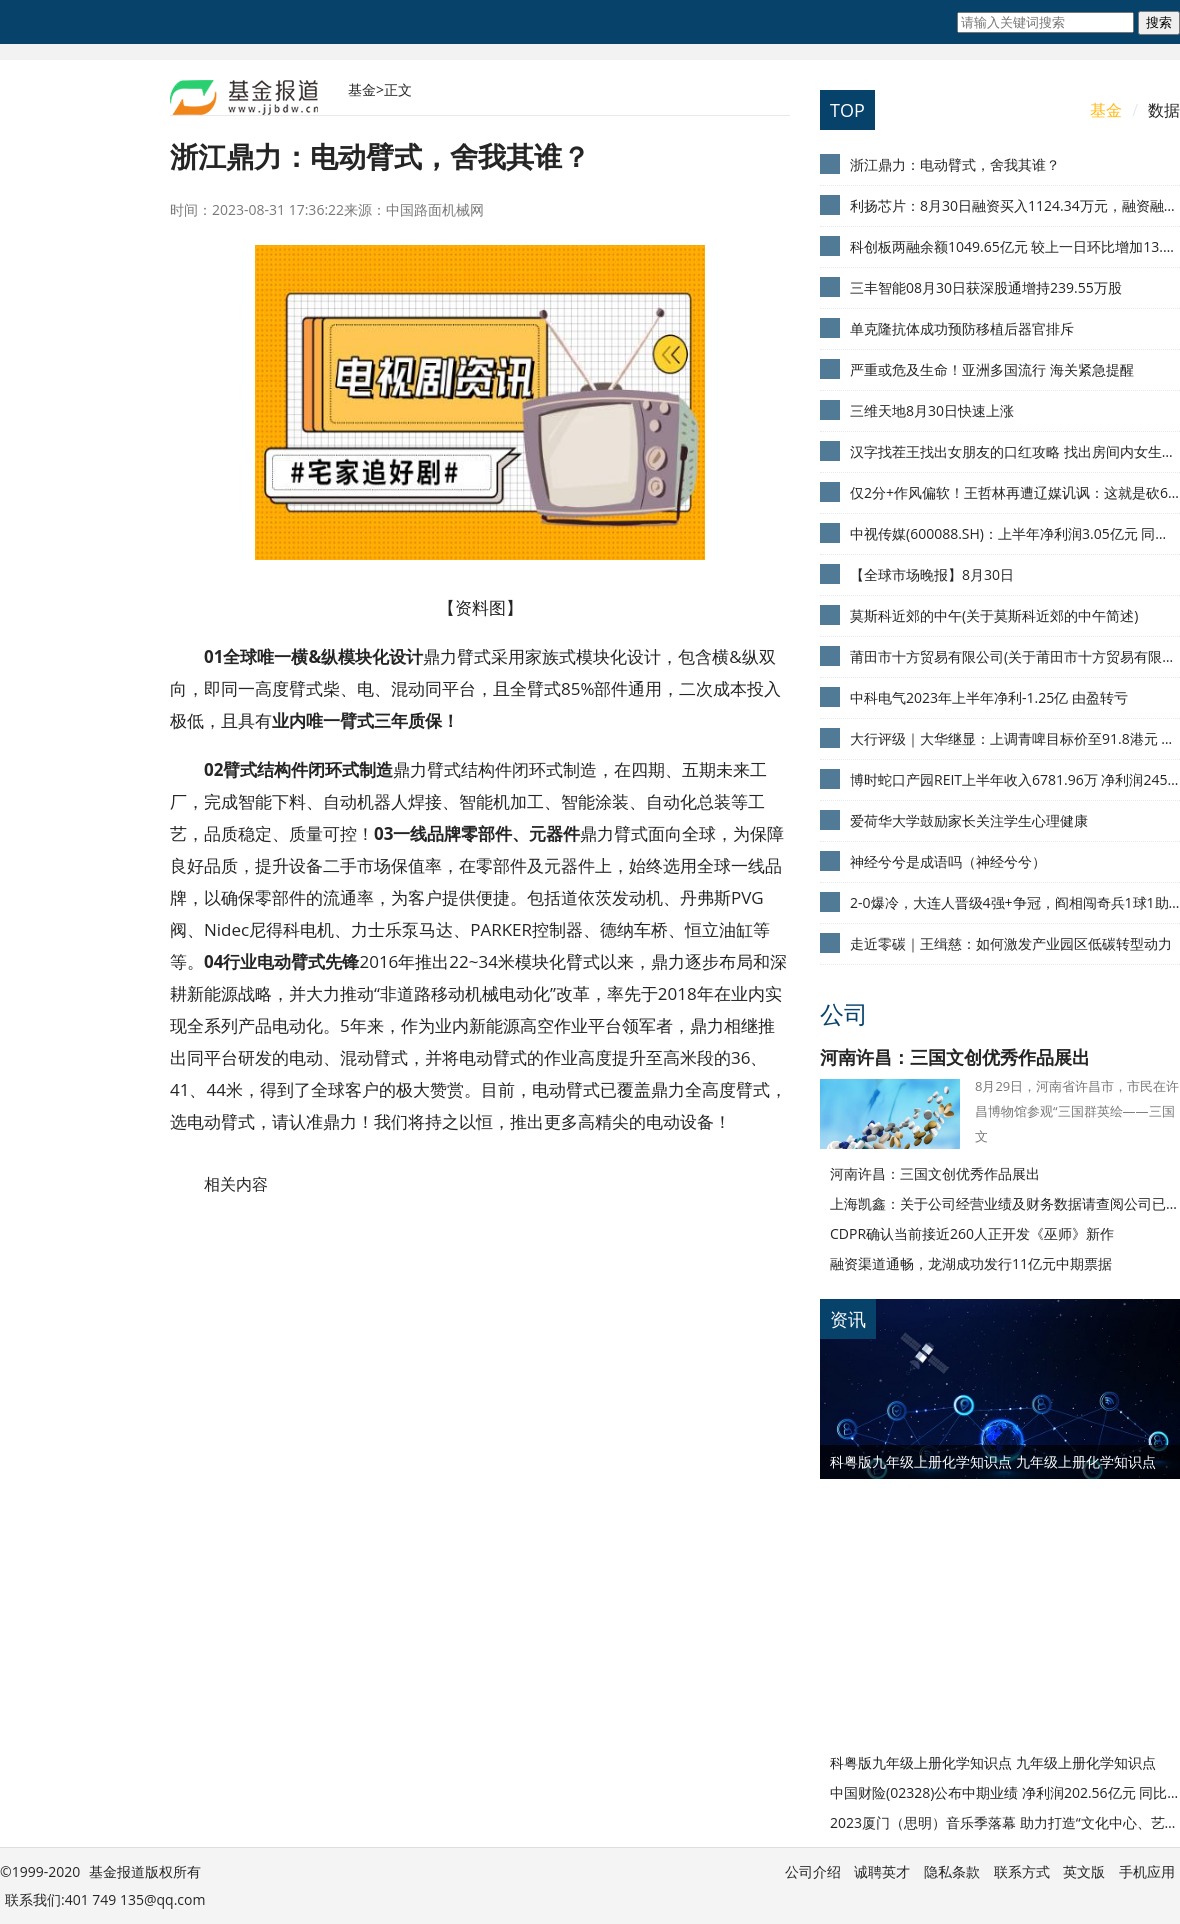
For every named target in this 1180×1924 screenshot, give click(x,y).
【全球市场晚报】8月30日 (932, 574)
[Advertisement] (945, 1604)
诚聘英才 (882, 1871)
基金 (362, 89)
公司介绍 (813, 1871)
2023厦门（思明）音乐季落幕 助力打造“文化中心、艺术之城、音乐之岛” (1005, 1822)
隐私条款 (952, 1871)
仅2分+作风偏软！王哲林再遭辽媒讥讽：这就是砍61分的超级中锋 (1015, 492)
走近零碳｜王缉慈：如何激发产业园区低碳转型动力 (1011, 943)
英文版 (1084, 1871)
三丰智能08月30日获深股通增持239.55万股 (986, 287)
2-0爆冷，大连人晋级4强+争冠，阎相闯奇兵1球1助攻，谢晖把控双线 (1015, 902)
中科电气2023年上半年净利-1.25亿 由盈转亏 (989, 697)
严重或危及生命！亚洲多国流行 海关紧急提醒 (992, 369)
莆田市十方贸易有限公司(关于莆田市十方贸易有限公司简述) (1015, 656)
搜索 (1159, 22)
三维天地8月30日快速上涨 (932, 410)
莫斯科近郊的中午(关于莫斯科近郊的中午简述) (994, 615)
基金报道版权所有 (145, 1871)
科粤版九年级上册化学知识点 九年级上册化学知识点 (993, 1461)
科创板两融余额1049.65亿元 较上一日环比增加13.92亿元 (1015, 246)
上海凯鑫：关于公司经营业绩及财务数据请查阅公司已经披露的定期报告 (1005, 1203)
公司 (844, 1013)
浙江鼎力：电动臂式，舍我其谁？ (955, 164)
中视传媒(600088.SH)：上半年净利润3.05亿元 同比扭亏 (1015, 533)
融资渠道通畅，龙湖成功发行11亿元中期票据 (971, 1263)
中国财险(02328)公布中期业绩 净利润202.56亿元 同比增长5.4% (1005, 1792)
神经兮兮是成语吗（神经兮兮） (948, 861)
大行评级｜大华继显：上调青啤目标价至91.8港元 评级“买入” (1015, 738)
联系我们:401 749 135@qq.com (105, 1899)
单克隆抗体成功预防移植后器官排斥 (962, 328)
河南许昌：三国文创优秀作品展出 (955, 1057)
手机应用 (1147, 1871)
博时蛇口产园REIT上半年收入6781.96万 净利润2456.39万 (1015, 779)
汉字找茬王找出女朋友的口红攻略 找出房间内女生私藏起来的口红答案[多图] (1015, 451)
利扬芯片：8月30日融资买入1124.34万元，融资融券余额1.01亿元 (1015, 205)
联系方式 (1022, 1871)
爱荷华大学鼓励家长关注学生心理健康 (969, 820)
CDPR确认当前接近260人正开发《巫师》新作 (972, 1233)
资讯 (848, 1319)
